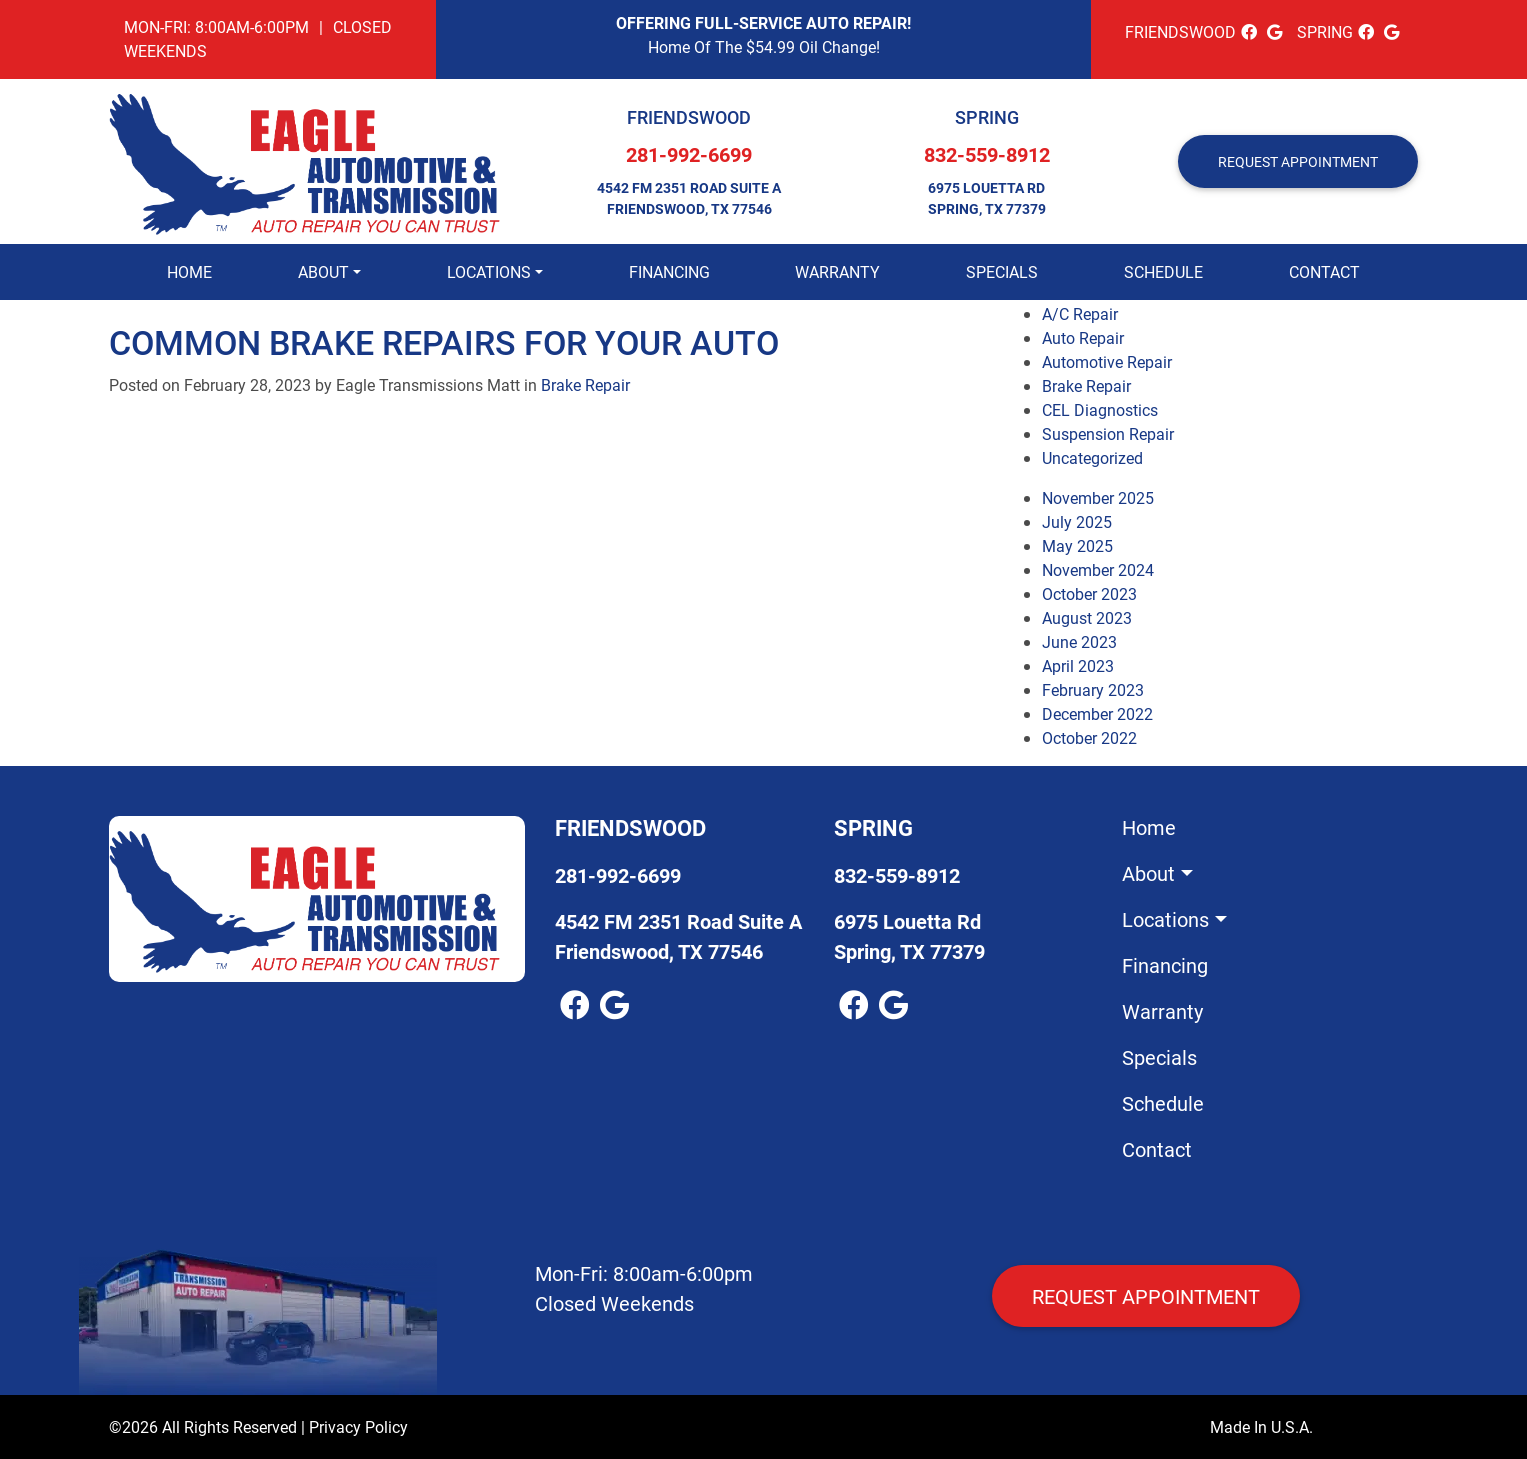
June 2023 (1079, 641)
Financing (669, 271)
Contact (1324, 271)
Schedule (1163, 271)
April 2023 (1078, 665)
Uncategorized (1092, 457)
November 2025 (1098, 497)
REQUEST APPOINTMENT (1298, 161)
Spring (987, 117)
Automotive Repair (1107, 361)
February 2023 (1093, 689)
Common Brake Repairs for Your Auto (444, 341)
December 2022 (1097, 713)
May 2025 (1077, 545)
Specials (1002, 271)
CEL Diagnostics (1100, 409)
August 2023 (1087, 617)
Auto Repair (1083, 337)
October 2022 (1089, 737)
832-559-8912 (987, 154)
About (323, 271)
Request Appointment (1146, 1296)
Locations (489, 271)
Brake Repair (585, 384)
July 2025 (1077, 521)
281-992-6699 (689, 154)
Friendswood (689, 117)
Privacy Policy (358, 1426)
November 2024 (1098, 569)
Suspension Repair (1108, 433)
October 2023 (1089, 593)
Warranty (837, 271)
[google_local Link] (1274, 31)
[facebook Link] (1249, 31)
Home (189, 271)
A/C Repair (1080, 313)
